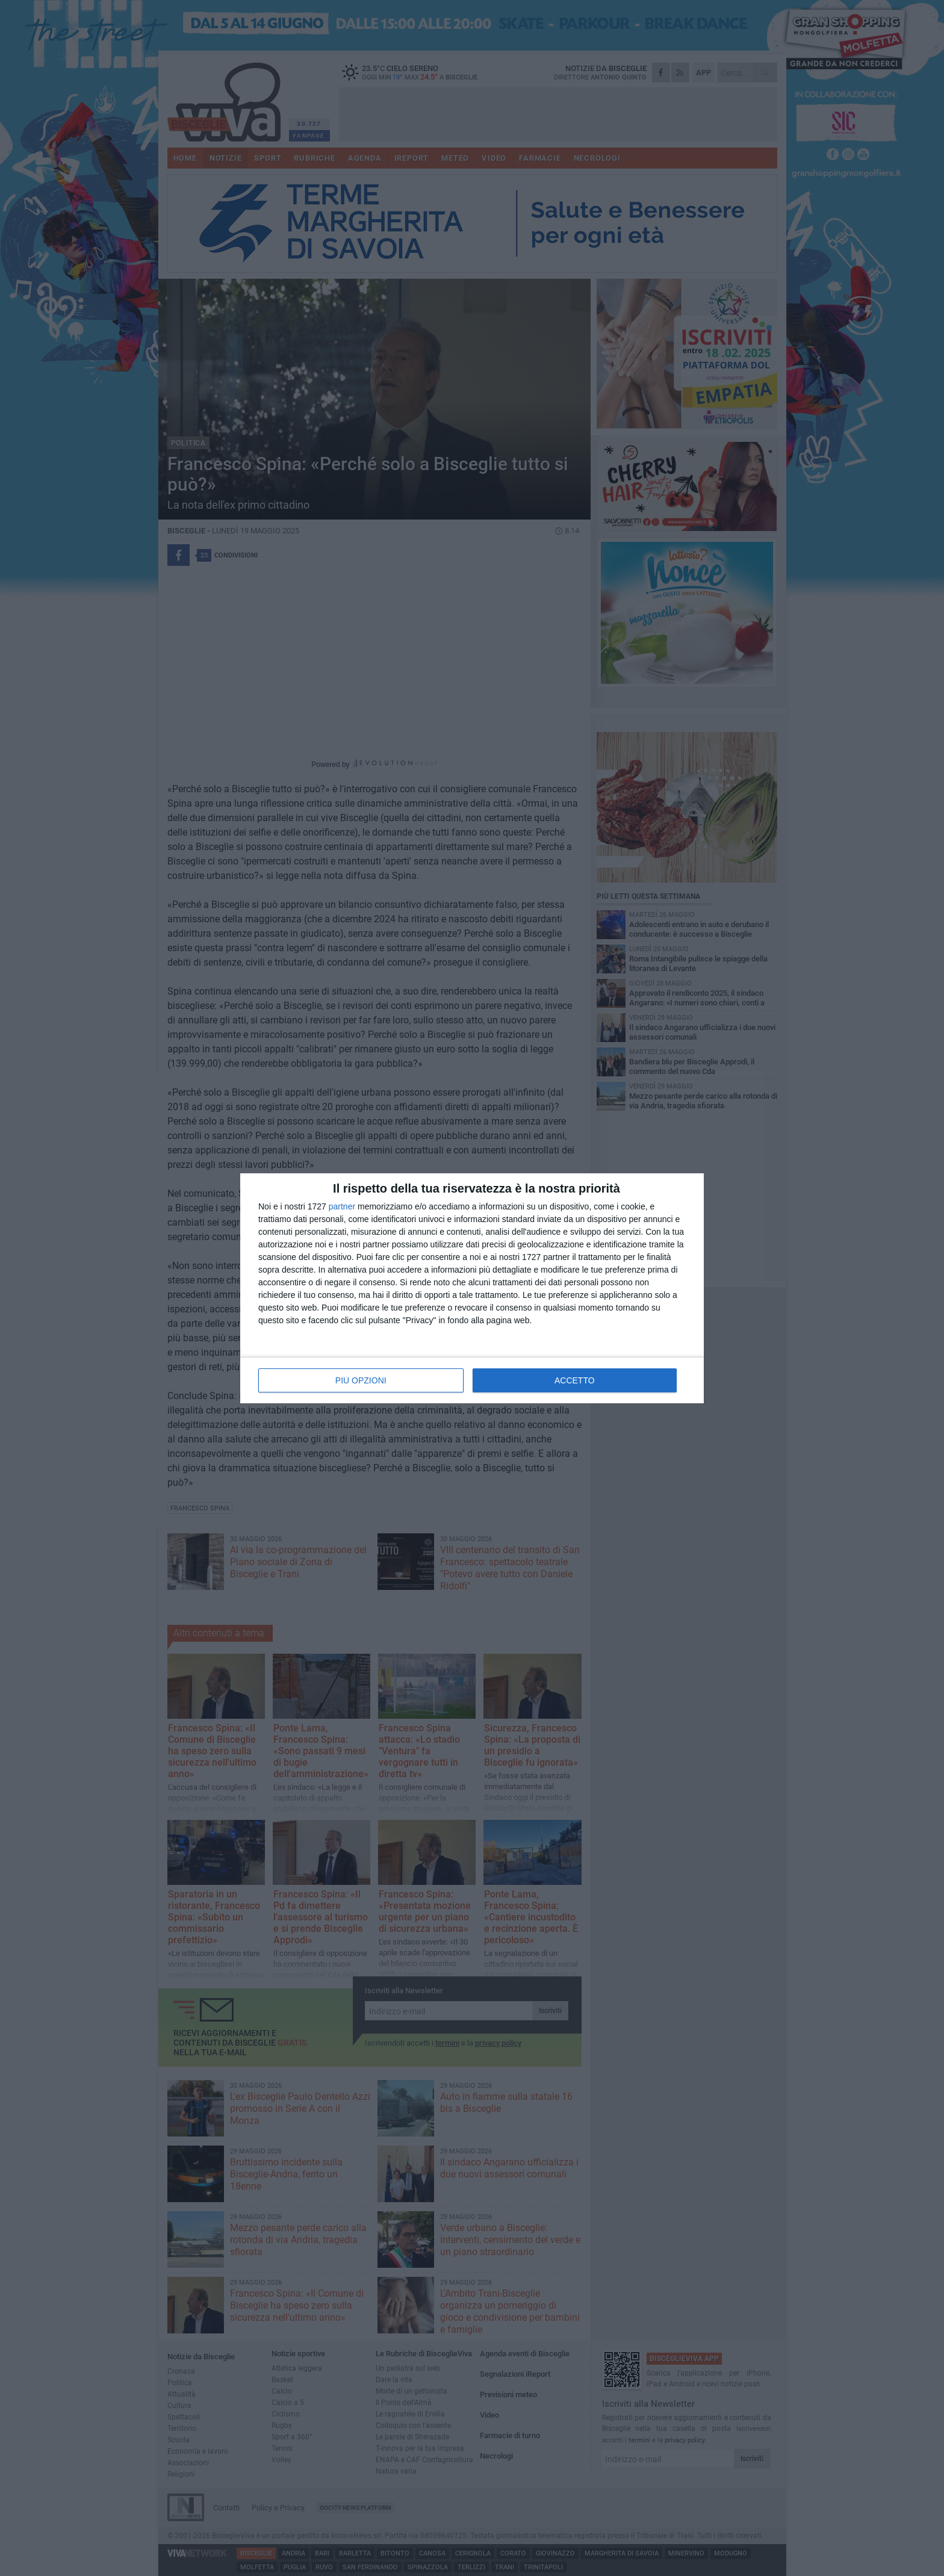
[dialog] (472, 1288)
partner (342, 1206)
